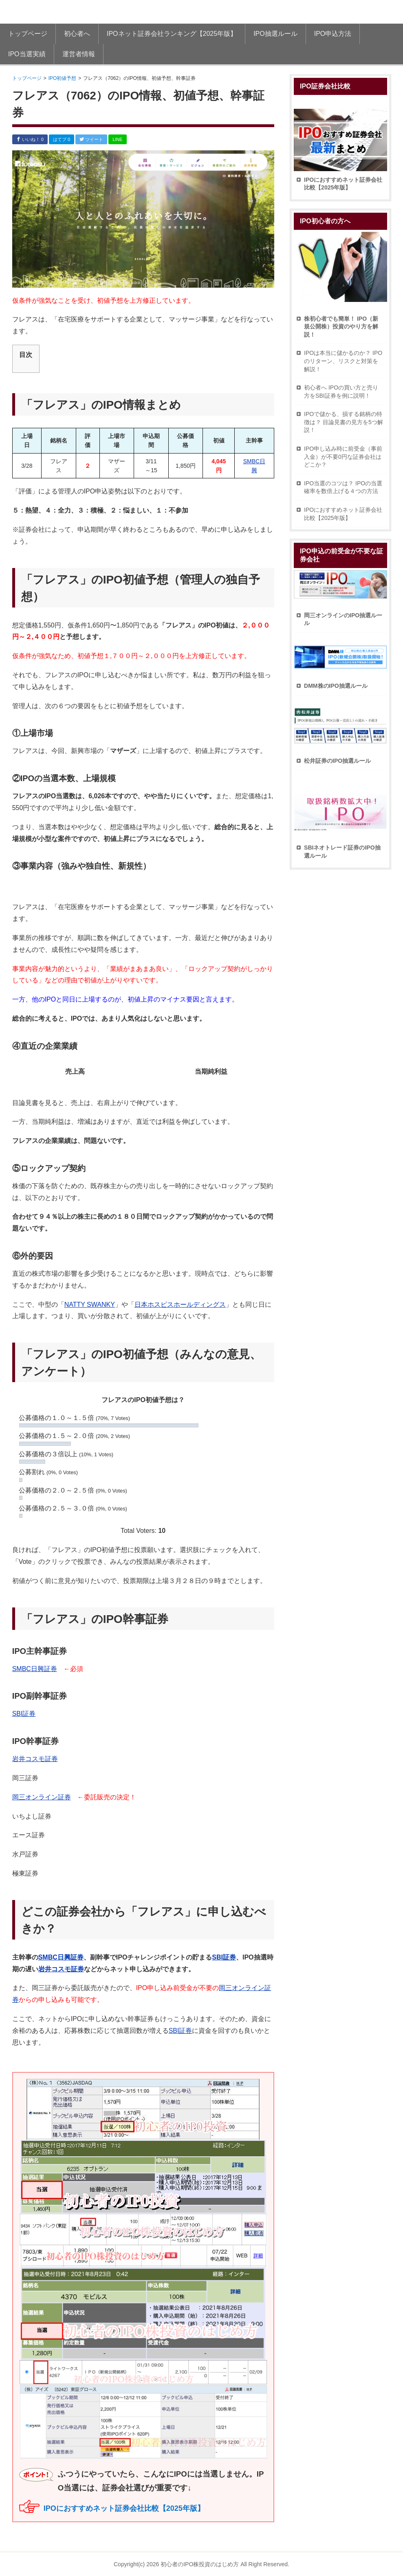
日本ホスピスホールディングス (180, 1304)
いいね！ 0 (30, 139)
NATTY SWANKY (89, 1304)
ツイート (91, 139)
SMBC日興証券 (34, 1668)
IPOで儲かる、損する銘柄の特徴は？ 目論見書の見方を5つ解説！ (343, 422)
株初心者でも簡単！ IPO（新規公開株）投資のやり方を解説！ (341, 326)
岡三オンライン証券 (41, 1797)
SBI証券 (24, 1713)
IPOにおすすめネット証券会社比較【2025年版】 (124, 2508)
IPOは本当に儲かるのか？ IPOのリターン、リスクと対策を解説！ (343, 361)
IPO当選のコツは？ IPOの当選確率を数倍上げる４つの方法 (343, 487)
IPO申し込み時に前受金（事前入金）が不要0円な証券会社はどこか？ (343, 456)
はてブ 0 (61, 139)
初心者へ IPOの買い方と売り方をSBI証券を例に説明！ (341, 391)
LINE (117, 139)
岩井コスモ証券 (35, 1758)
